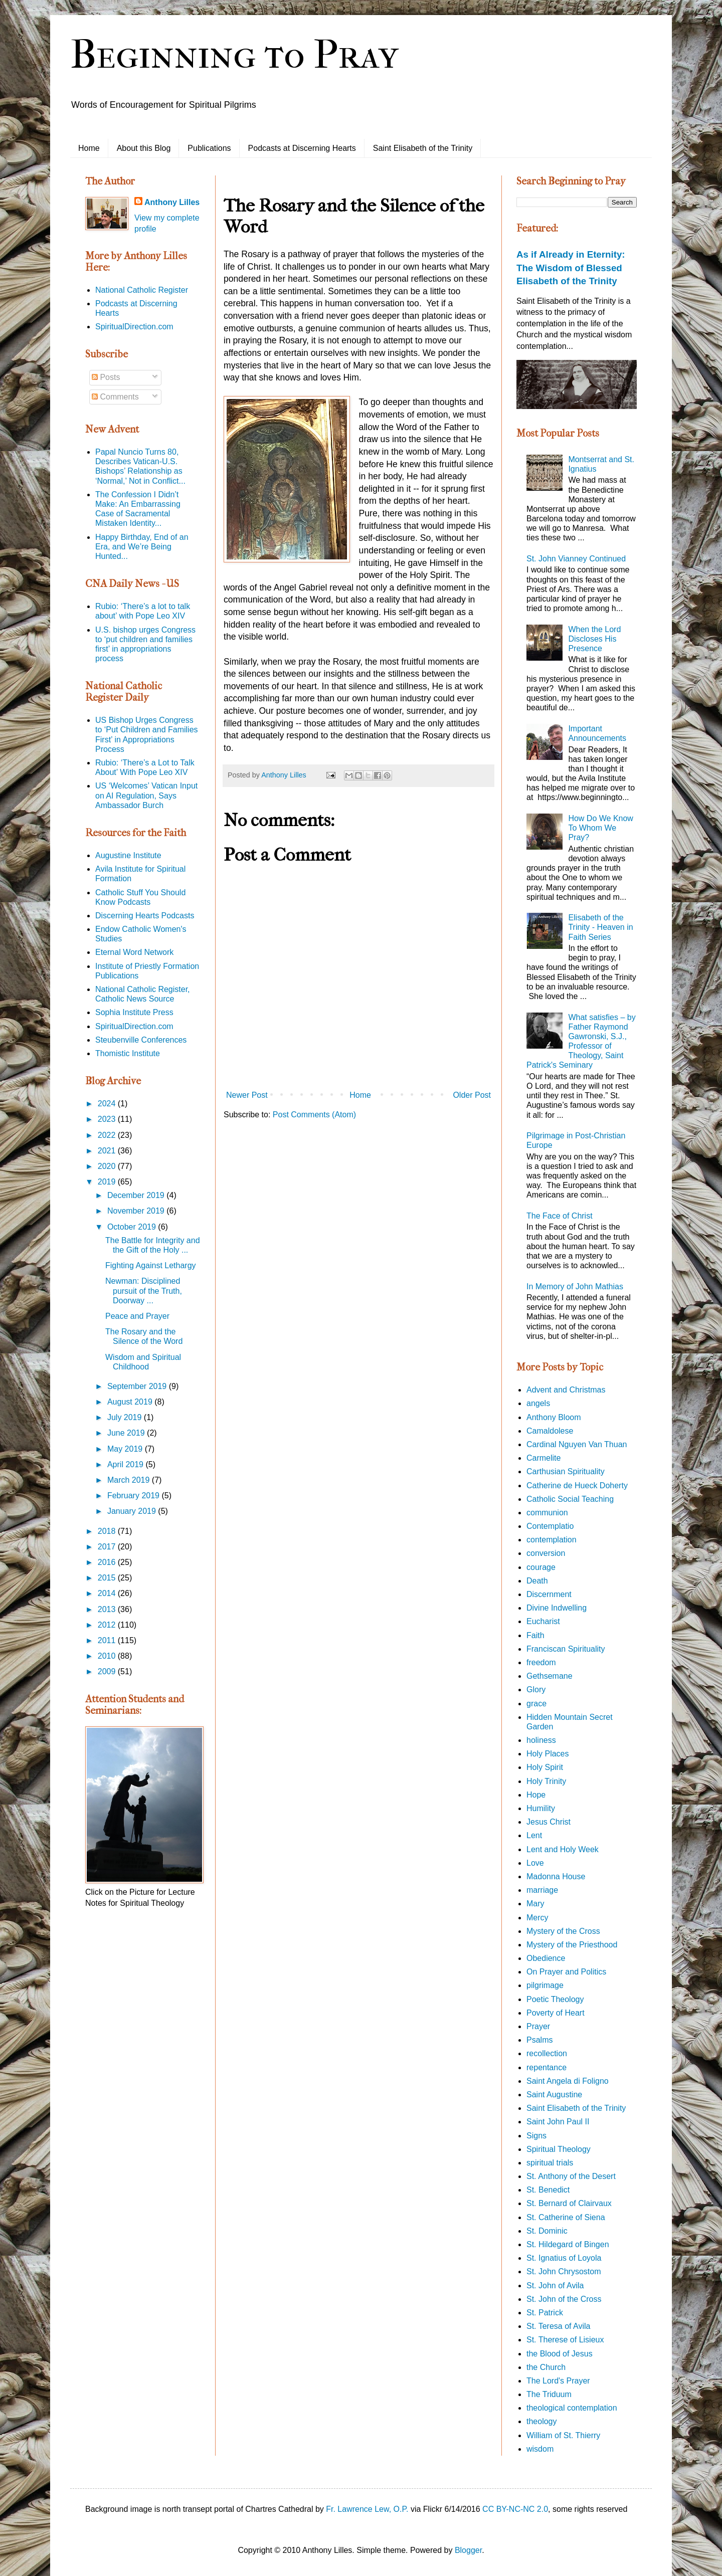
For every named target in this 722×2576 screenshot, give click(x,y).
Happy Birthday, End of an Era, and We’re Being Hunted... (142, 546)
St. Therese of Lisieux (565, 2339)
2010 (108, 1656)
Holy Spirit (544, 1767)
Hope (536, 1795)
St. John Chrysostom (563, 2271)
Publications (209, 148)
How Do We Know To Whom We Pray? (600, 828)
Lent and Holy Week (562, 1849)
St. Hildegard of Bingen (567, 2244)
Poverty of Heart (555, 2013)
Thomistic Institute (127, 1053)
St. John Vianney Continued (576, 558)
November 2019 (136, 1211)
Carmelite (543, 1458)
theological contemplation (571, 2408)
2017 (108, 1546)
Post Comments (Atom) (314, 1114)
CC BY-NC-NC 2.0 (515, 2509)
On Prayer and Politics (566, 1971)
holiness (541, 1740)
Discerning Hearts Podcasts (144, 915)
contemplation (551, 1539)
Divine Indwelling (556, 1608)
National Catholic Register (141, 290)
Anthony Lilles (172, 202)
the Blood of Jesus (559, 2353)
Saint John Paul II (557, 2121)
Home (89, 148)
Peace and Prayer (137, 1316)
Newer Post (247, 1095)
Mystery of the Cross (563, 1931)
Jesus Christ (548, 1822)
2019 (108, 1181)
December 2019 (136, 1195)
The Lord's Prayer (558, 2380)
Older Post (472, 1095)
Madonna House (555, 1876)
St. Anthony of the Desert (571, 2176)
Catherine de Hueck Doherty (577, 1485)
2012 (108, 1625)
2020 (108, 1166)
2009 (108, 1671)
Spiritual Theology (558, 2149)
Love (535, 1863)
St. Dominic (547, 2231)
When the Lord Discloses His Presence (594, 639)
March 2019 (129, 1480)
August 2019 (130, 1402)
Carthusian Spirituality (565, 1471)
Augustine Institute (128, 855)
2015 (108, 1577)
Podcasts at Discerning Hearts (302, 148)
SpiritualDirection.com (134, 326)
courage (541, 1567)
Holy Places (547, 1753)
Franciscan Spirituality (565, 1649)
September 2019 (138, 1386)
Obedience (545, 1958)
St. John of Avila (555, 2285)
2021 (108, 1150)
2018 (108, 1531)
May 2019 (126, 1449)
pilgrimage (545, 1985)
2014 (108, 1593)
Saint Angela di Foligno (567, 2081)
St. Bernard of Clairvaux (569, 2203)
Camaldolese (549, 1431)
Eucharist (543, 1621)
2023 (108, 1119)
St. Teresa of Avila (558, 2326)
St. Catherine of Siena (565, 2217)
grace (536, 1703)
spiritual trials (549, 2162)
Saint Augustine (554, 2094)
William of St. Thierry (563, 2435)
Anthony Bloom (553, 1417)
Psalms (539, 2040)
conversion (545, 1553)
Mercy (537, 1917)
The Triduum (549, 2394)
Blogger (468, 2550)
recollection (546, 2053)
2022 (108, 1135)
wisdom (540, 2449)
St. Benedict (548, 2190)
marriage (542, 1890)
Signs (536, 2135)
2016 (108, 1562)
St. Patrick (544, 2312)
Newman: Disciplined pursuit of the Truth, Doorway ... (143, 1290)
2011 (108, 1640)
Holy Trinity (546, 1781)
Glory (536, 1689)
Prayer (538, 2026)
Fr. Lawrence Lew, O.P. (367, 2509)
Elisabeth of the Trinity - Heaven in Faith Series (600, 927)
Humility (540, 1808)
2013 (108, 1609)
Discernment (549, 1594)
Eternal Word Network (134, 952)
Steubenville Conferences (141, 1040)
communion (547, 1512)
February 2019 (134, 1495)
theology (541, 2421)
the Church (546, 2367)
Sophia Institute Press (134, 1012)
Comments (115, 396)
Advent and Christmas (565, 1389)
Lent (534, 1835)
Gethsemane (549, 1676)
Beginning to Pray (234, 54)
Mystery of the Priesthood (571, 1944)
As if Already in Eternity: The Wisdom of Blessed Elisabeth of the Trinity (570, 267)
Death (537, 1580)
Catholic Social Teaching (570, 1499)
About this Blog (144, 148)
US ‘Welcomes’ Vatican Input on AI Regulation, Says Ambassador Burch (146, 795)
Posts (106, 377)
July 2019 (125, 1417)
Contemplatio (550, 1526)
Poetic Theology (555, 1999)
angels (538, 1403)
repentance (546, 2067)
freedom (541, 1662)
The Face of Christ (559, 1216)
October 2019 (132, 1227)
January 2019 (132, 1511)
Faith (535, 1635)
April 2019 (126, 1464)
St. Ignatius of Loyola (563, 2258)
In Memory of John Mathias (574, 1286)
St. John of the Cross (563, 2299)
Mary (535, 1903)
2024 (108, 1103)
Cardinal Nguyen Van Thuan (576, 1444)
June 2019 (127, 1433)
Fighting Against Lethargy (150, 1265)
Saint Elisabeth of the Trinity (422, 148)
